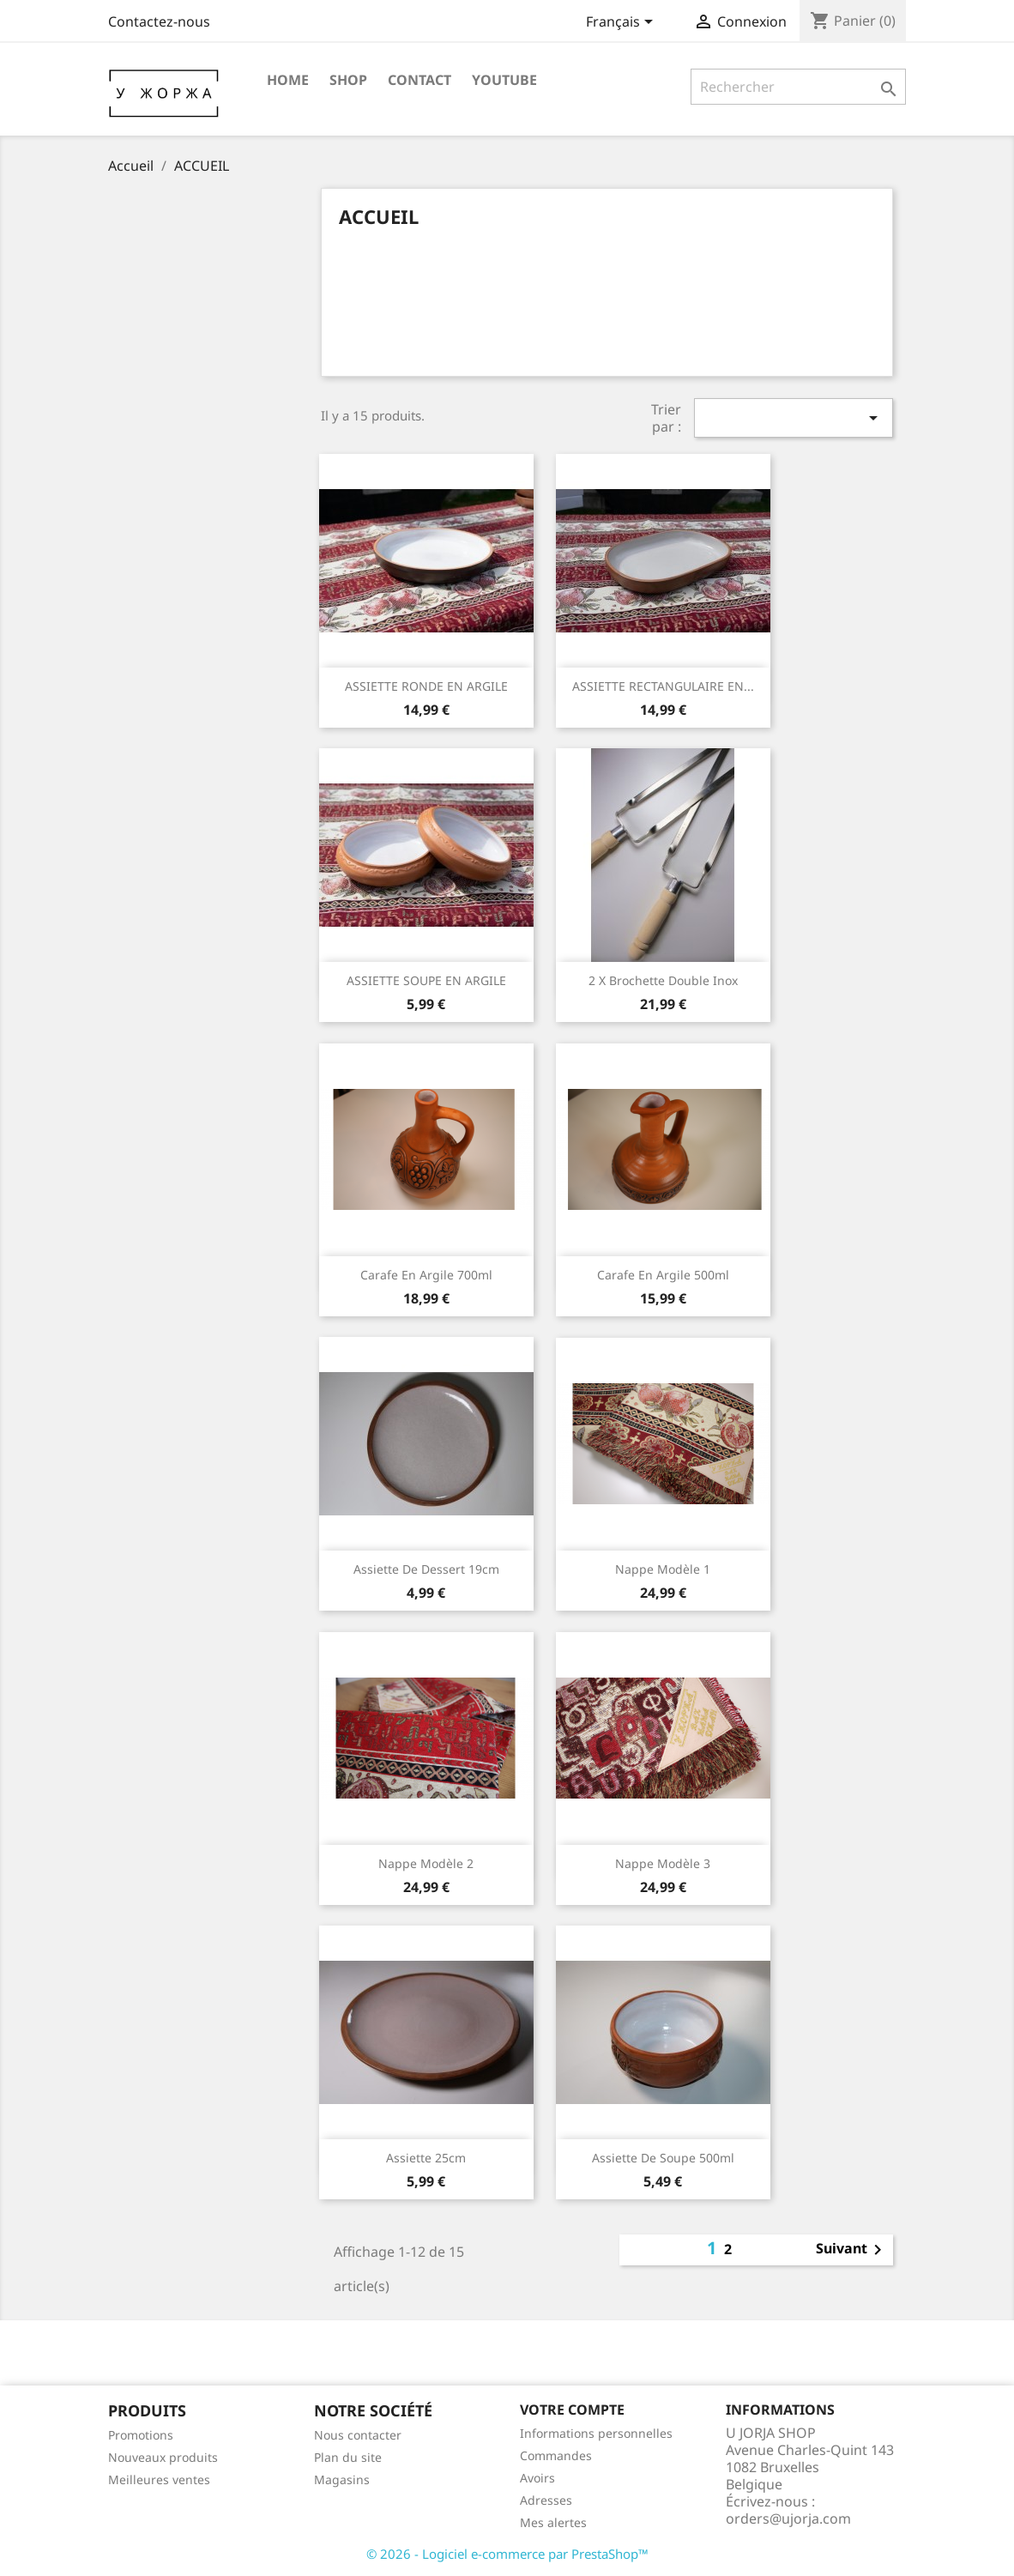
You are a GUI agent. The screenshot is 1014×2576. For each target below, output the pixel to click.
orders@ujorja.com (788, 2518)
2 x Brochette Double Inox (663, 980)
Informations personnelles (596, 2433)
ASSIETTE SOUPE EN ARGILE (426, 980)
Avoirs (537, 2478)
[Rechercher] (798, 87)
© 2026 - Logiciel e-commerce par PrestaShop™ (507, 2553)
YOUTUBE (504, 79)
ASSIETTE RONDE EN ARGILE (426, 686)
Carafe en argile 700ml (426, 1275)
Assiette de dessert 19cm (426, 1569)
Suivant (852, 2250)
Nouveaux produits (163, 2457)
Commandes (556, 2455)
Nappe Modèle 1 (662, 1569)
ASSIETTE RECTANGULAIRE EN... (663, 686)
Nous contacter (357, 2435)
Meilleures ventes (159, 2479)
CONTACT (419, 79)
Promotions (140, 2435)
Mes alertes (553, 2522)
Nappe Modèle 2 (426, 1863)
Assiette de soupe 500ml (663, 2158)
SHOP (348, 79)
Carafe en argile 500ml (663, 1275)
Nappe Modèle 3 (662, 1863)
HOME (288, 79)
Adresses (546, 2500)
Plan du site (348, 2457)
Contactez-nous (159, 21)
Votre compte (572, 2409)
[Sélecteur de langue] (622, 23)
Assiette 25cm (426, 2158)
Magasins (342, 2479)
